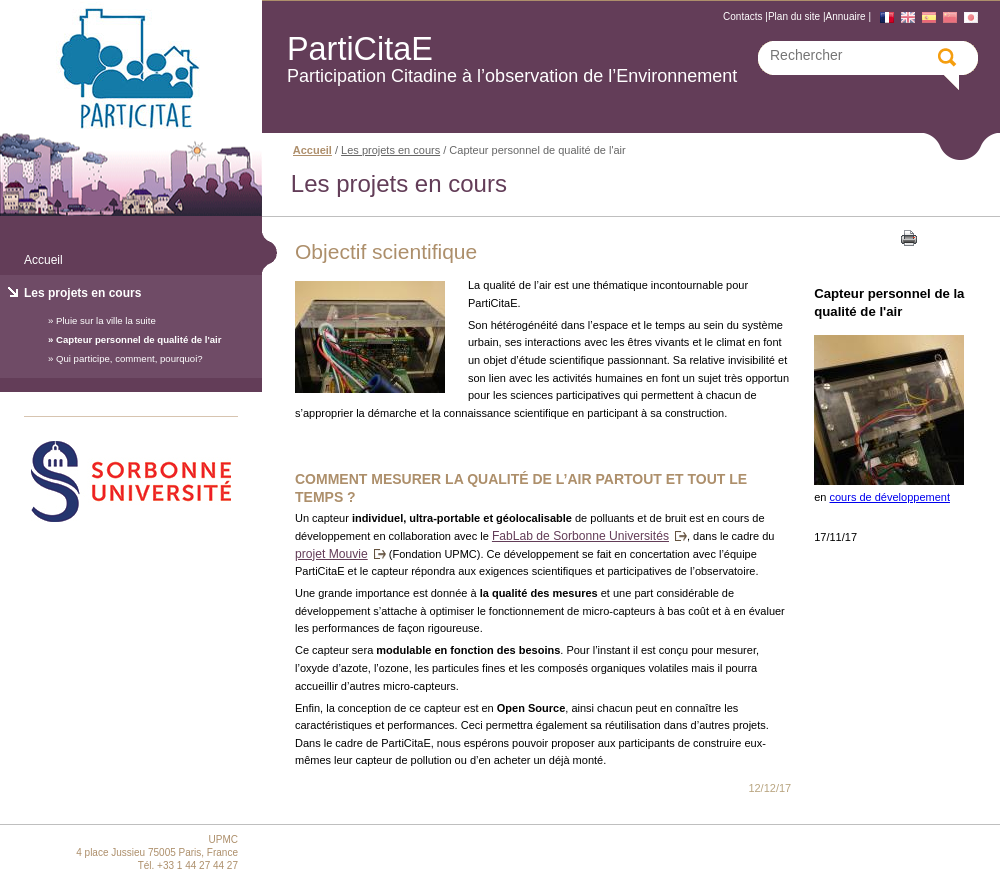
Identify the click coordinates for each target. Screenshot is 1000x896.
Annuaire (846, 16)
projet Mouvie (331, 554)
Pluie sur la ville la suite (106, 320)
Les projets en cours (82, 293)
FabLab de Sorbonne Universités (580, 536)
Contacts (742, 16)
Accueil (43, 260)
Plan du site (794, 16)
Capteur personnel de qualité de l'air (138, 339)
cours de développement (890, 497)
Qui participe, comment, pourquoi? (129, 358)
